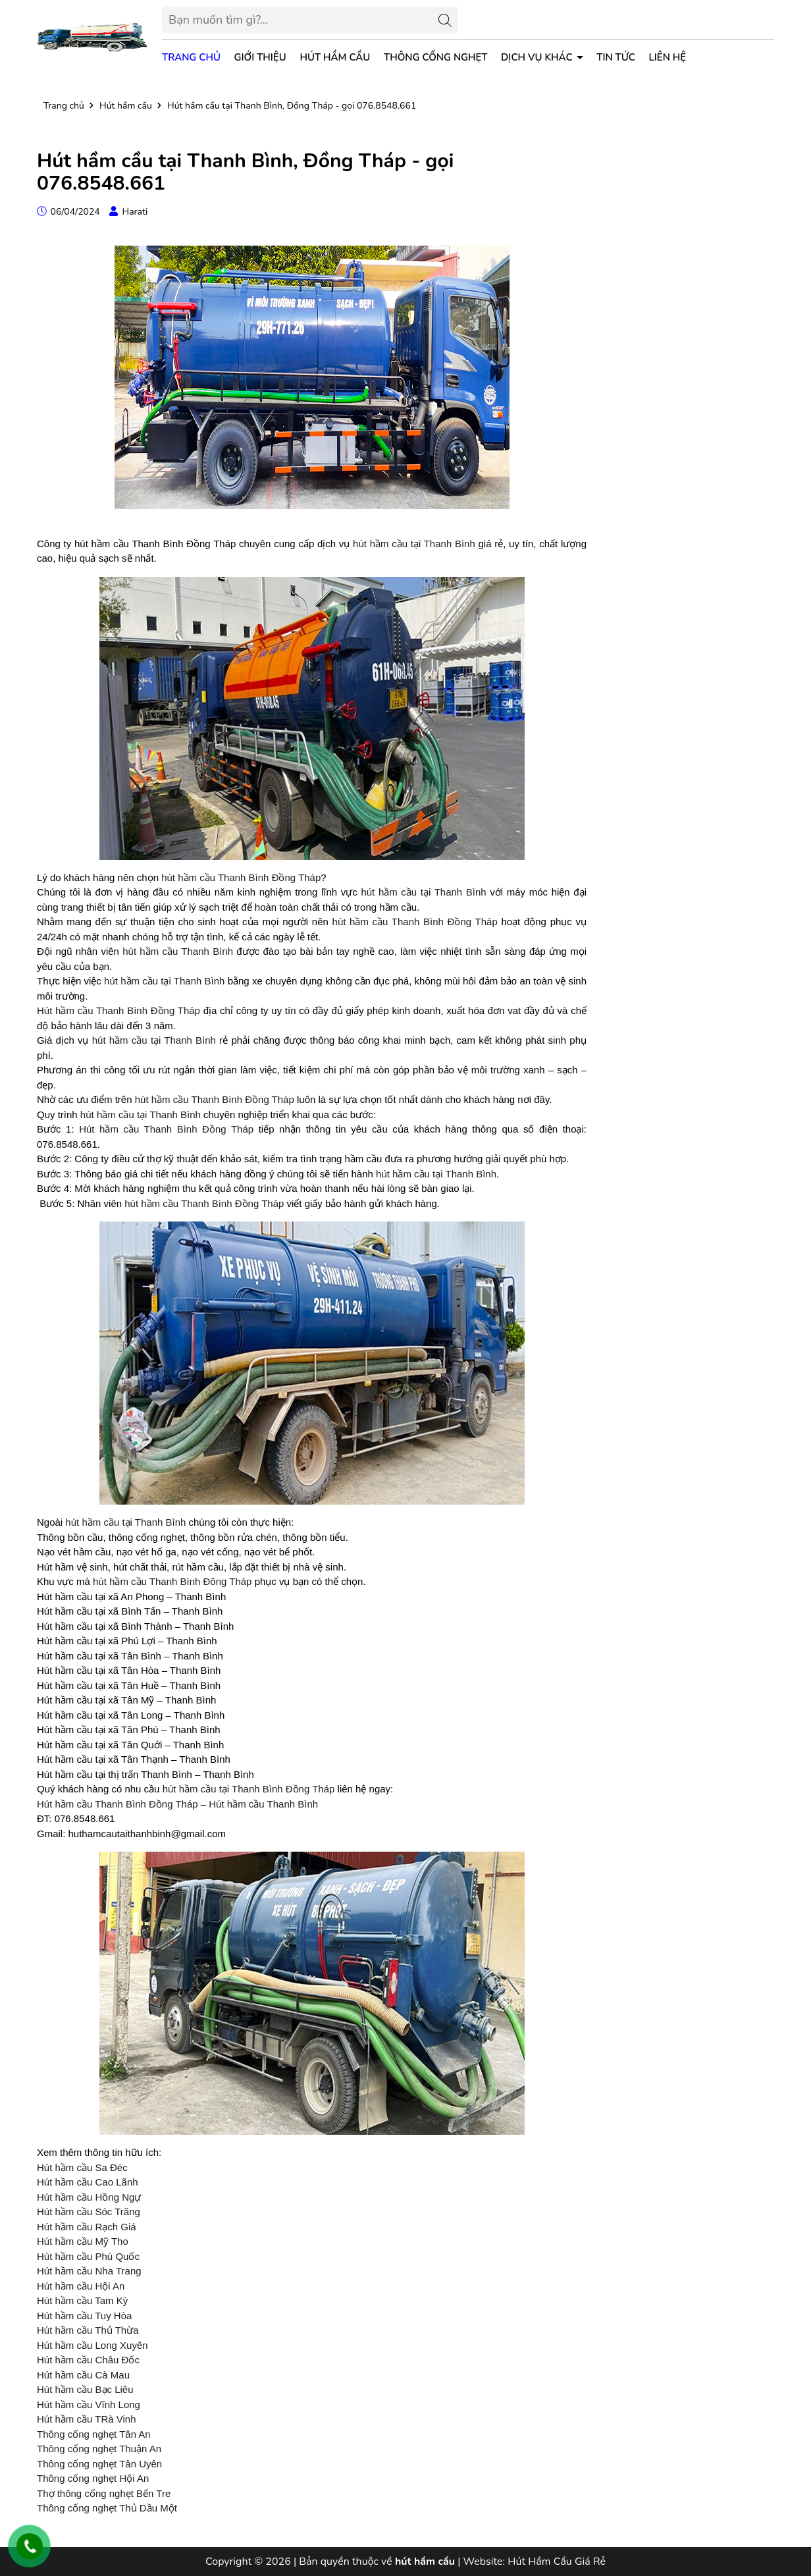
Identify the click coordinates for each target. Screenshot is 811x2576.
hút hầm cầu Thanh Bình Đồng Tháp (241, 877)
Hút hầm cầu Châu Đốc (88, 2359)
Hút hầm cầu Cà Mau (83, 2374)
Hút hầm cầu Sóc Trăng (88, 2211)
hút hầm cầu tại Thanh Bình (414, 543)
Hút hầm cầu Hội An (80, 2286)
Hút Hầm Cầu (335, 57)
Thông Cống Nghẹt (435, 57)
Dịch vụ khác (538, 57)
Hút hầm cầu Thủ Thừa (88, 2330)
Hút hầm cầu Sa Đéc (82, 2167)
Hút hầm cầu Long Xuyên (92, 2345)
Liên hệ (668, 57)
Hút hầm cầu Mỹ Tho (82, 2241)
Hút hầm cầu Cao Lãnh (87, 2181)
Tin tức (615, 57)
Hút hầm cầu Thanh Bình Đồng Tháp (118, 1010)
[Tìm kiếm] (445, 20)
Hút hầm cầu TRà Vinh (86, 2419)
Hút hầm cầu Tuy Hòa (84, 2315)
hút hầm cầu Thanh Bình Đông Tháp (172, 1581)
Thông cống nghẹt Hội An (93, 2478)
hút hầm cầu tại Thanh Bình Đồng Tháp (249, 1788)
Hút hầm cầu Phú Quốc (88, 2256)
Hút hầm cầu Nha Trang (89, 2270)
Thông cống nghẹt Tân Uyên (99, 2463)
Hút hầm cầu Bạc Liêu (85, 2389)
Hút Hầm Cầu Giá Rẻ (557, 2561)
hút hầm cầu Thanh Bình (177, 951)
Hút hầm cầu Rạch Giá (86, 2226)
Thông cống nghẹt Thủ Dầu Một (107, 2507)
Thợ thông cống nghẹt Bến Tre (103, 2493)
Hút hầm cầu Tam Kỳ (82, 2300)
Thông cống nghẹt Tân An (94, 2434)
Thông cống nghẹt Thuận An (99, 2448)
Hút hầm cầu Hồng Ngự (89, 2197)
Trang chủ (191, 57)
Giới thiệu (260, 57)
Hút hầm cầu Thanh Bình (263, 1804)
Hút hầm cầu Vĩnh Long (88, 2404)
